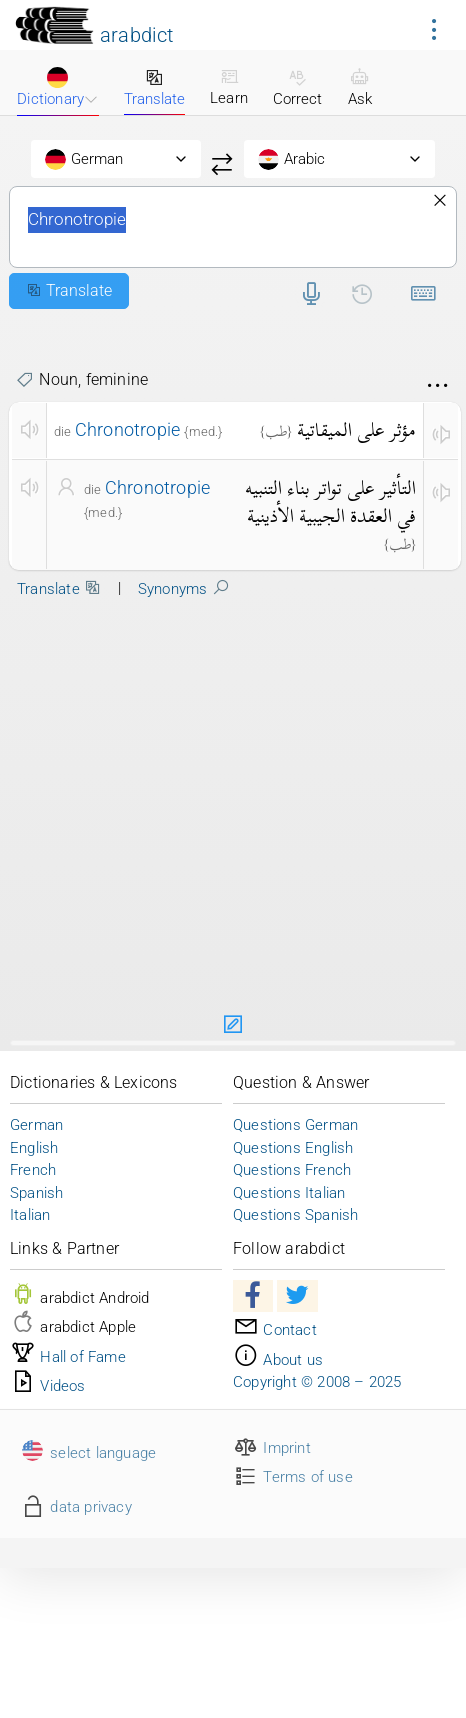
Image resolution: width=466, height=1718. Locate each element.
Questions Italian (289, 1193)
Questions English (293, 1148)
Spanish (36, 1193)
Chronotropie (233, 227)
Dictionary (57, 87)
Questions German (295, 1125)
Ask (360, 88)
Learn (229, 87)
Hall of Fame (68, 1357)
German (36, 1125)
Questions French (292, 1170)
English (34, 1148)
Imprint (272, 1448)
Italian (30, 1215)
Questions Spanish (295, 1215)
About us (278, 1360)
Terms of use (293, 1477)
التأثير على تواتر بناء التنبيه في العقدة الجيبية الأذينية (330, 502)
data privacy (76, 1507)
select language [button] (88, 1453)
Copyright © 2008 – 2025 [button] (317, 1382)
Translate (154, 88)
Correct (297, 88)
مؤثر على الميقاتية (356, 429)
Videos (48, 1386)
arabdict (137, 35)
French (33, 1170)
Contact (275, 1330)
